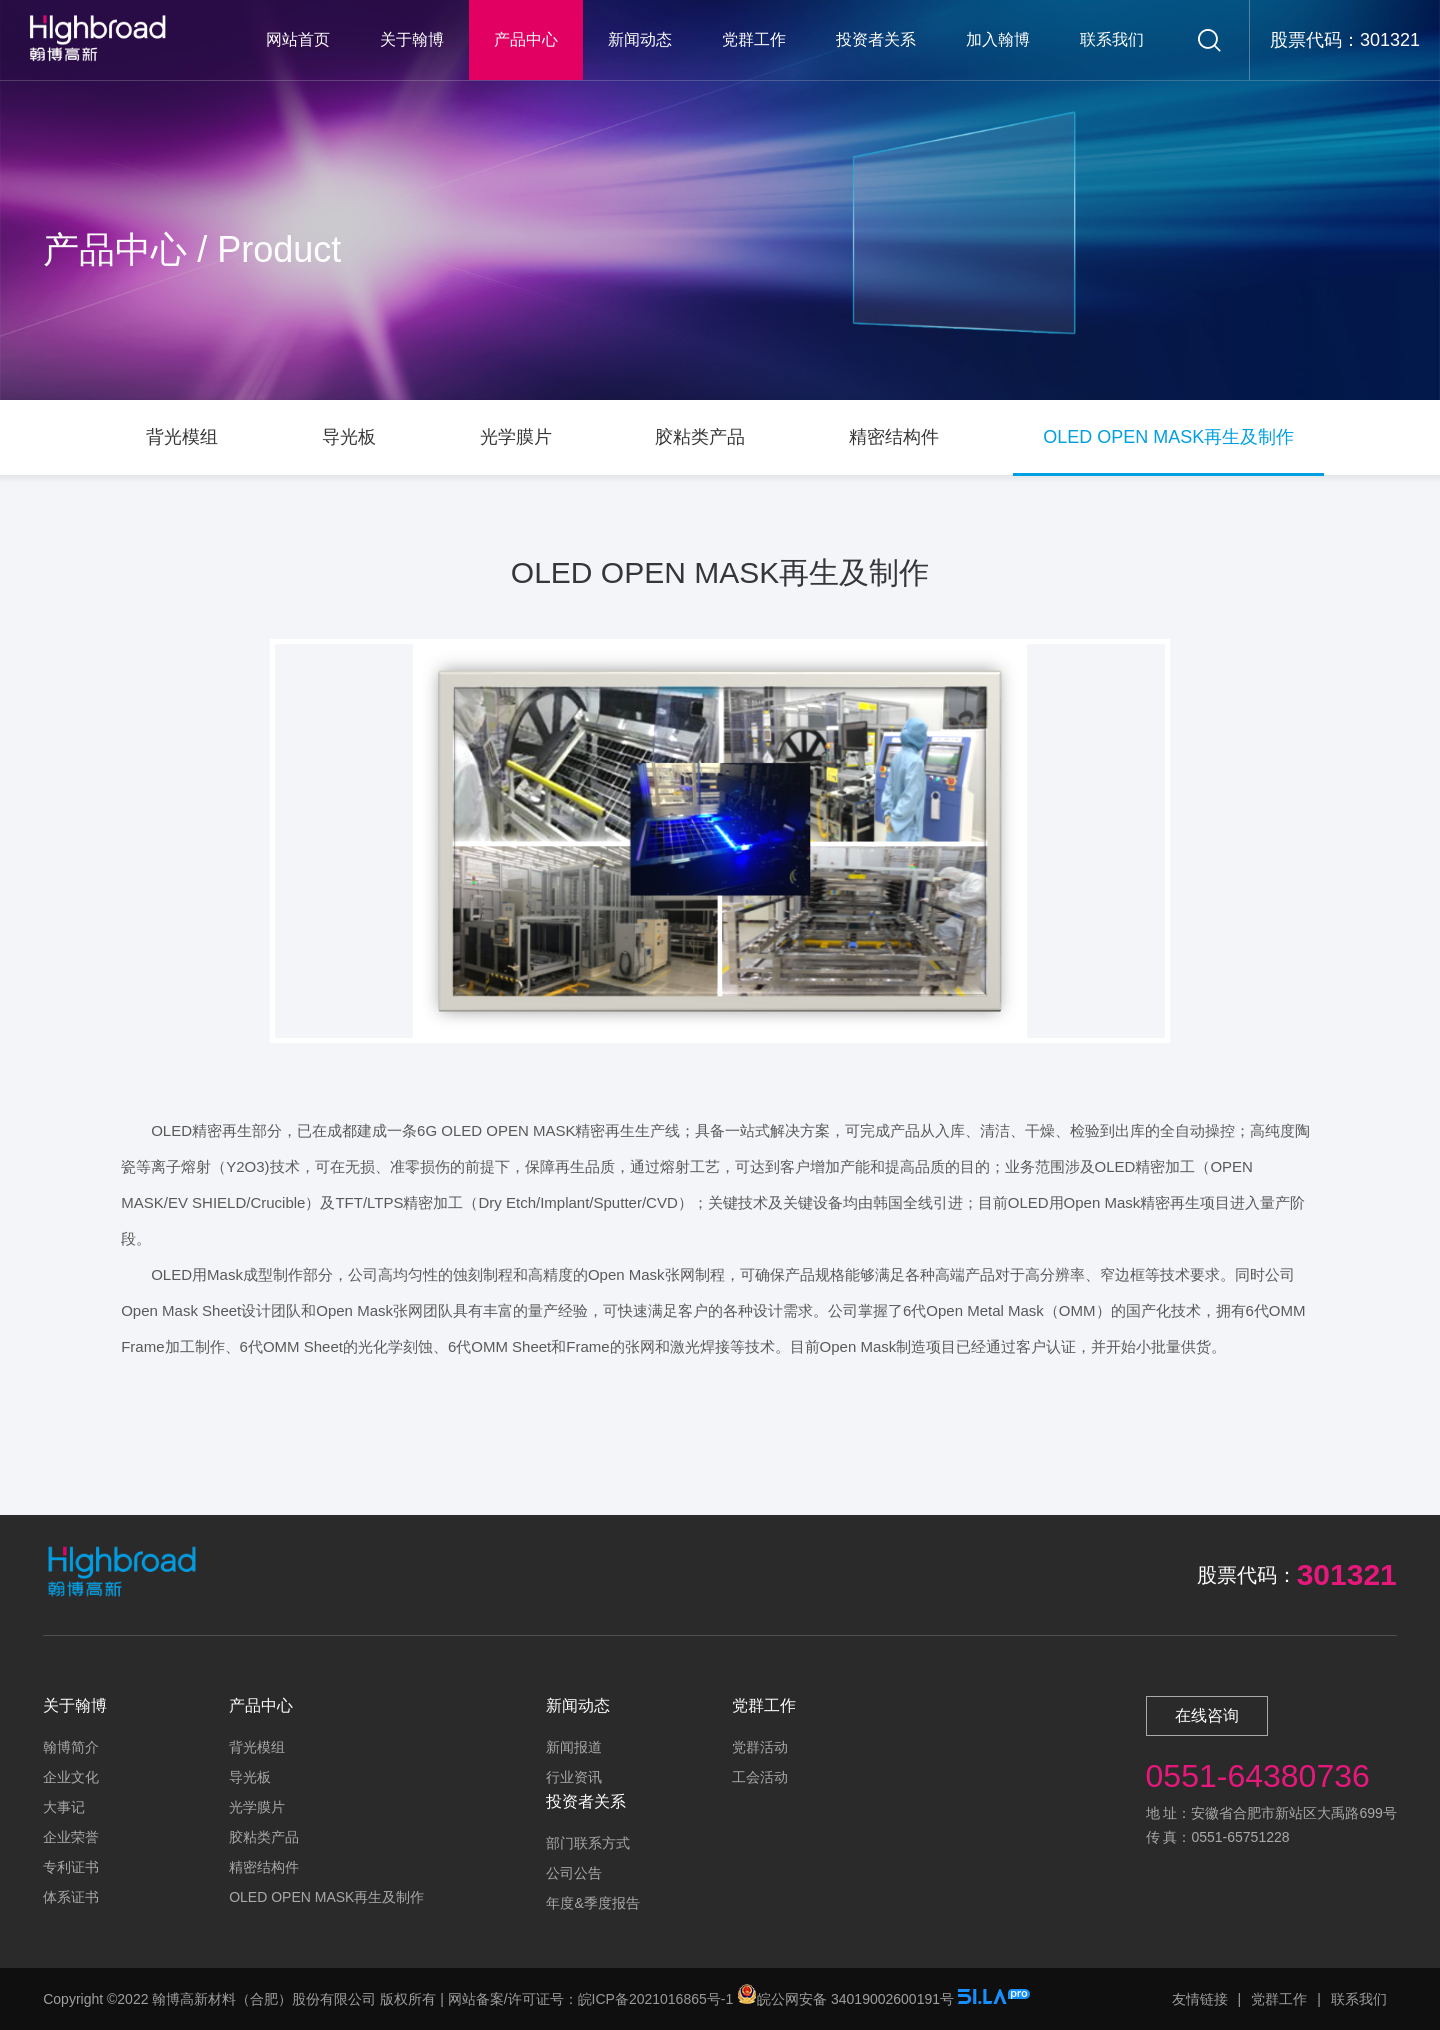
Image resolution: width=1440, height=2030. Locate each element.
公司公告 (574, 1873)
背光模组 (257, 1747)
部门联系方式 (588, 1843)
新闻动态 (640, 39)
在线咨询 (1207, 1715)
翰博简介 (71, 1747)
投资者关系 (876, 39)
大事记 (64, 1807)
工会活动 (760, 1777)
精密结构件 (264, 1867)
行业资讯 (574, 1777)
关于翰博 (412, 39)
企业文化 (71, 1777)
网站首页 (298, 39)
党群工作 (754, 39)
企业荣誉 (71, 1837)
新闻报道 (574, 1747)
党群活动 (760, 1747)
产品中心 (526, 39)
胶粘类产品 (264, 1837)
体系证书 (71, 1897)
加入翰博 (998, 39)
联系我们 (1112, 39)
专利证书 (71, 1867)
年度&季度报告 (592, 1903)
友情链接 (1200, 1999)
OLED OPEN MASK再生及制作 (326, 1897)
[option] (720, 841)
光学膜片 (257, 1807)
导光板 (250, 1777)
